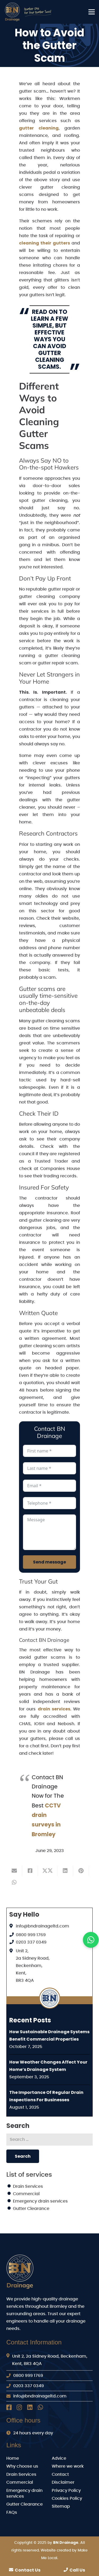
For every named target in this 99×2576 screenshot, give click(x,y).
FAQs (11, 2512)
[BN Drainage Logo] (30, 12)
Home (12, 2458)
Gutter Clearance (31, 2208)
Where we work (68, 2466)
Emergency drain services (40, 2201)
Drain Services (28, 2186)
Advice (59, 2458)
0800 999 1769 (31, 1935)
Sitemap (61, 2506)
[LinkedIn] (29, 2407)
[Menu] (91, 11)
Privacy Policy (66, 2490)
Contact (60, 2474)
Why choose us (22, 2466)
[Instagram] (19, 2407)
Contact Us (24, 2570)
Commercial (26, 2194)
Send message (49, 1562)
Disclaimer (63, 2482)
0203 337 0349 (31, 1942)
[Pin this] (81, 1870)
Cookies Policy (67, 2498)
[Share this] (30, 1870)
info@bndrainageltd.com (42, 1926)
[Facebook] (8, 2407)
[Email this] (14, 1870)
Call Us (74, 2570)
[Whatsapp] (40, 2407)
